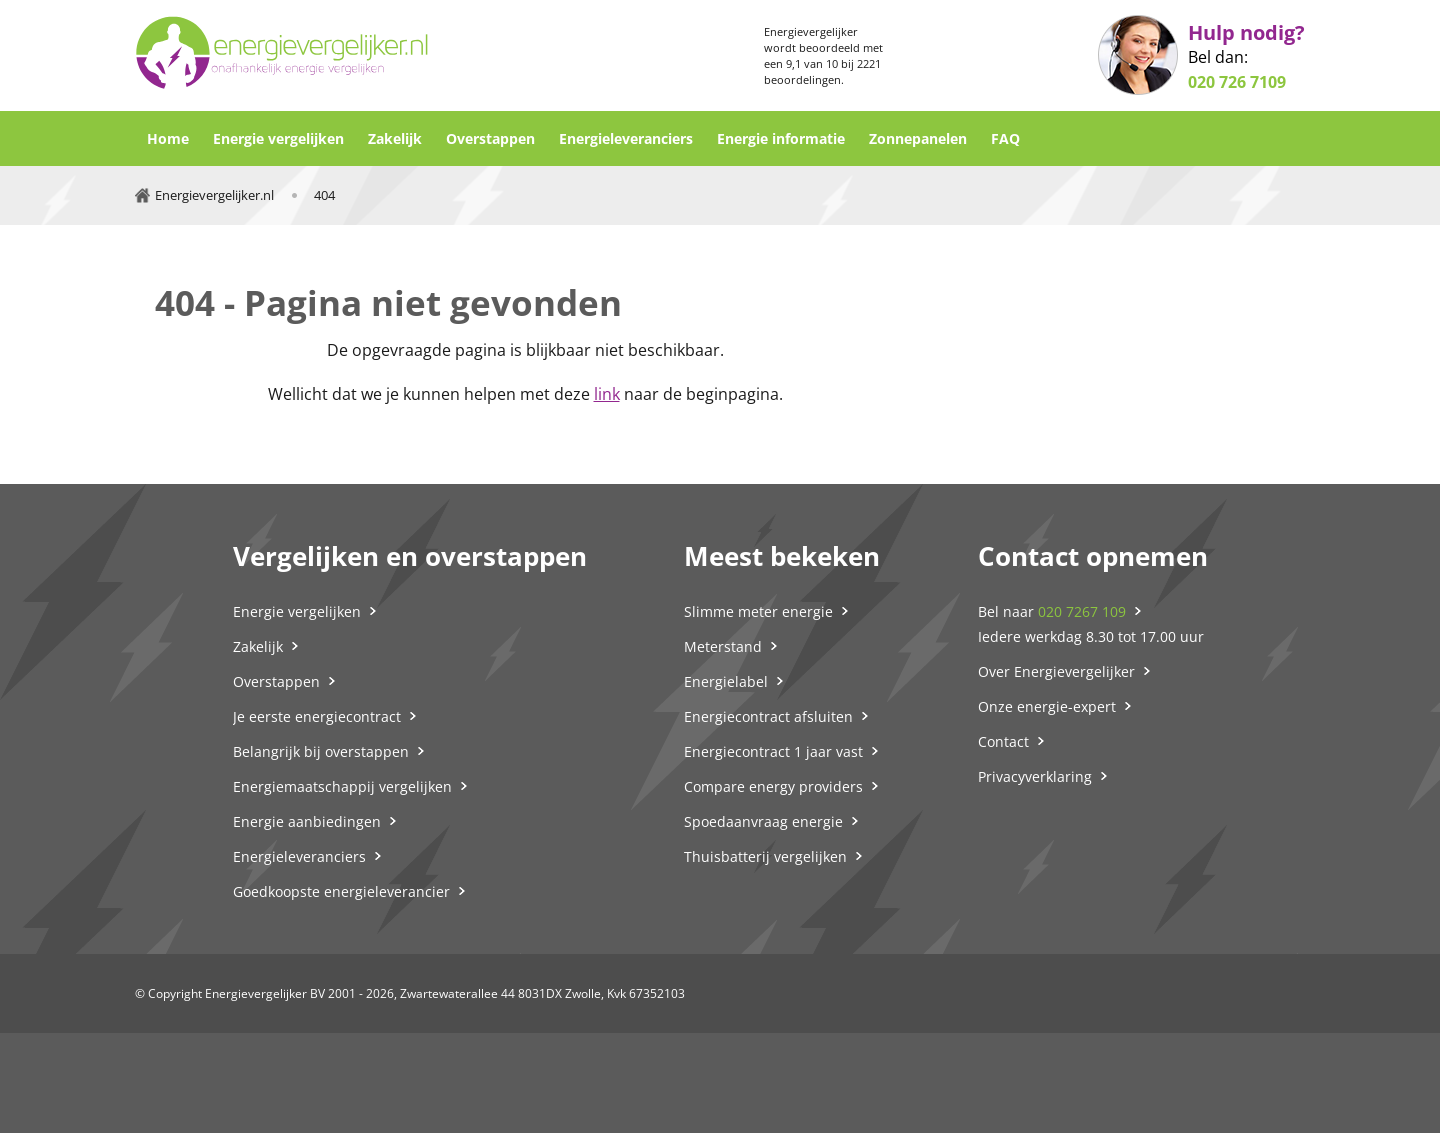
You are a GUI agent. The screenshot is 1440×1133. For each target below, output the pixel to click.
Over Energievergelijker (1056, 671)
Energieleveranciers (626, 138)
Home (168, 138)
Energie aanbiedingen (307, 821)
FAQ (1005, 138)
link (607, 394)
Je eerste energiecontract (317, 716)
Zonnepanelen (918, 138)
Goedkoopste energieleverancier (341, 891)
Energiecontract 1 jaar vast (773, 751)
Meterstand (723, 646)
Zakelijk (395, 138)
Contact (1003, 741)
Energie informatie (781, 138)
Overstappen (490, 138)
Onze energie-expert (1047, 706)
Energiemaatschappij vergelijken (342, 786)
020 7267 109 (1082, 611)
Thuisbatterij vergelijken (765, 856)
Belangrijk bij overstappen (321, 751)
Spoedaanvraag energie (763, 821)
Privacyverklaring (1035, 776)
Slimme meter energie (758, 611)
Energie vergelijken (278, 138)
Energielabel (726, 681)
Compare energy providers (773, 786)
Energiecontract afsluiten (768, 716)
